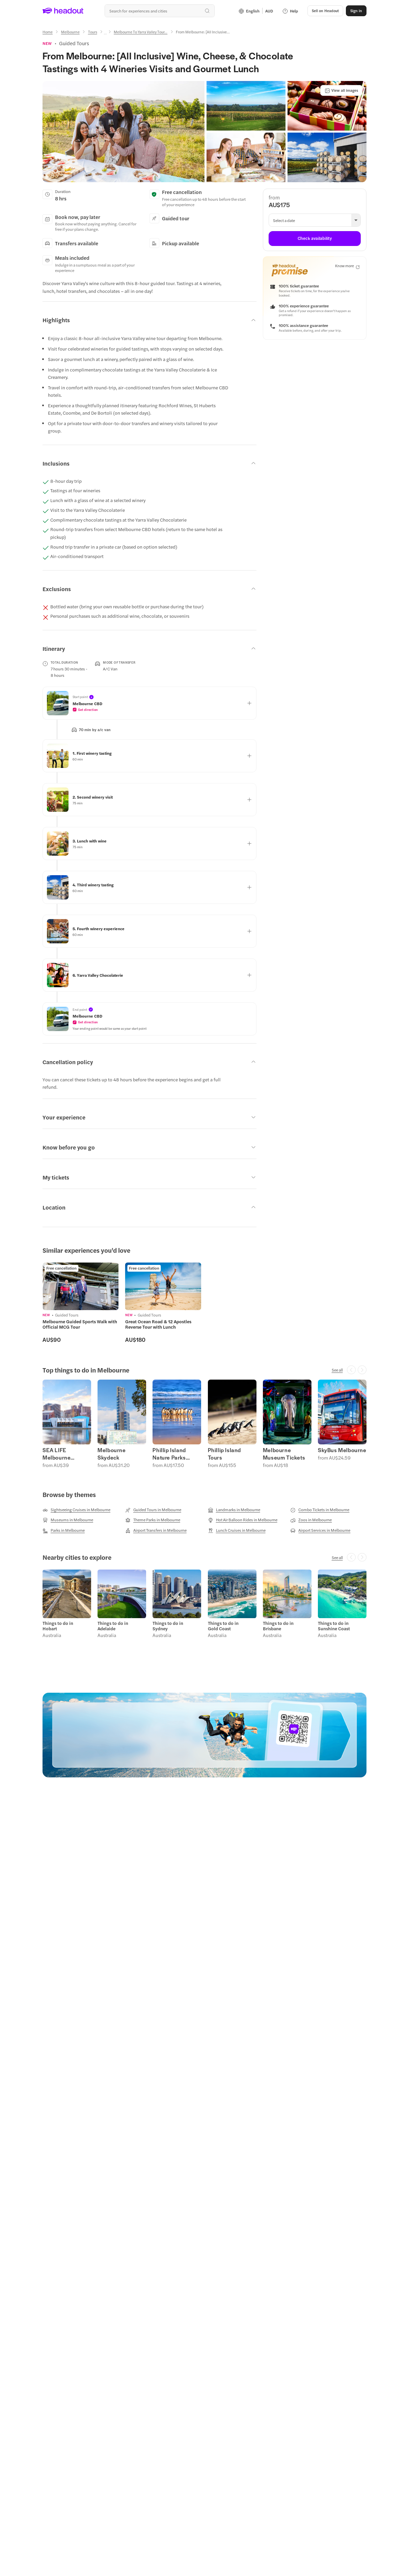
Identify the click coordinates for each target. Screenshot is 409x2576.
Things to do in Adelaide (113, 1626)
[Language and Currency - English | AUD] (256, 11)
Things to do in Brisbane (278, 1626)
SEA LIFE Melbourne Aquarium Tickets (65, 1453)
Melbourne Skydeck (112, 1453)
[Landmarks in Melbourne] (234, 1510)
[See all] (337, 1370)
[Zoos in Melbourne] (311, 1520)
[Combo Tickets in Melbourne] (319, 1510)
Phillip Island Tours (224, 1453)
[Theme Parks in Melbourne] (152, 1520)
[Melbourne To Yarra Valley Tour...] (140, 32)
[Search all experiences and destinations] (159, 11)
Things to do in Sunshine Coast (334, 1626)
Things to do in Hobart (58, 1626)
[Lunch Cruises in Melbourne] (237, 1530)
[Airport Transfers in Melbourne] (156, 1530)
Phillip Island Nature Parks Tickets (169, 1453)
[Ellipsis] (105, 34)
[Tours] (92, 32)
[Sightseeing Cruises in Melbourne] (76, 1510)
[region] (204, 1302)
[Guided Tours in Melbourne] (153, 1510)
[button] (325, 10)
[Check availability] (315, 238)
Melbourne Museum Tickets (284, 1453)
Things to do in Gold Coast (223, 1626)
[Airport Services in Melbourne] (320, 1530)
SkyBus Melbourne (342, 1450)
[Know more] (347, 266)
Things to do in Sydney (168, 1626)
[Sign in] (356, 10)
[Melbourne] (70, 32)
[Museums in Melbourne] (68, 1520)
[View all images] (341, 90)
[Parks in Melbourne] (64, 1530)
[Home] (48, 32)
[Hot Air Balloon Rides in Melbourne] (242, 1520)
